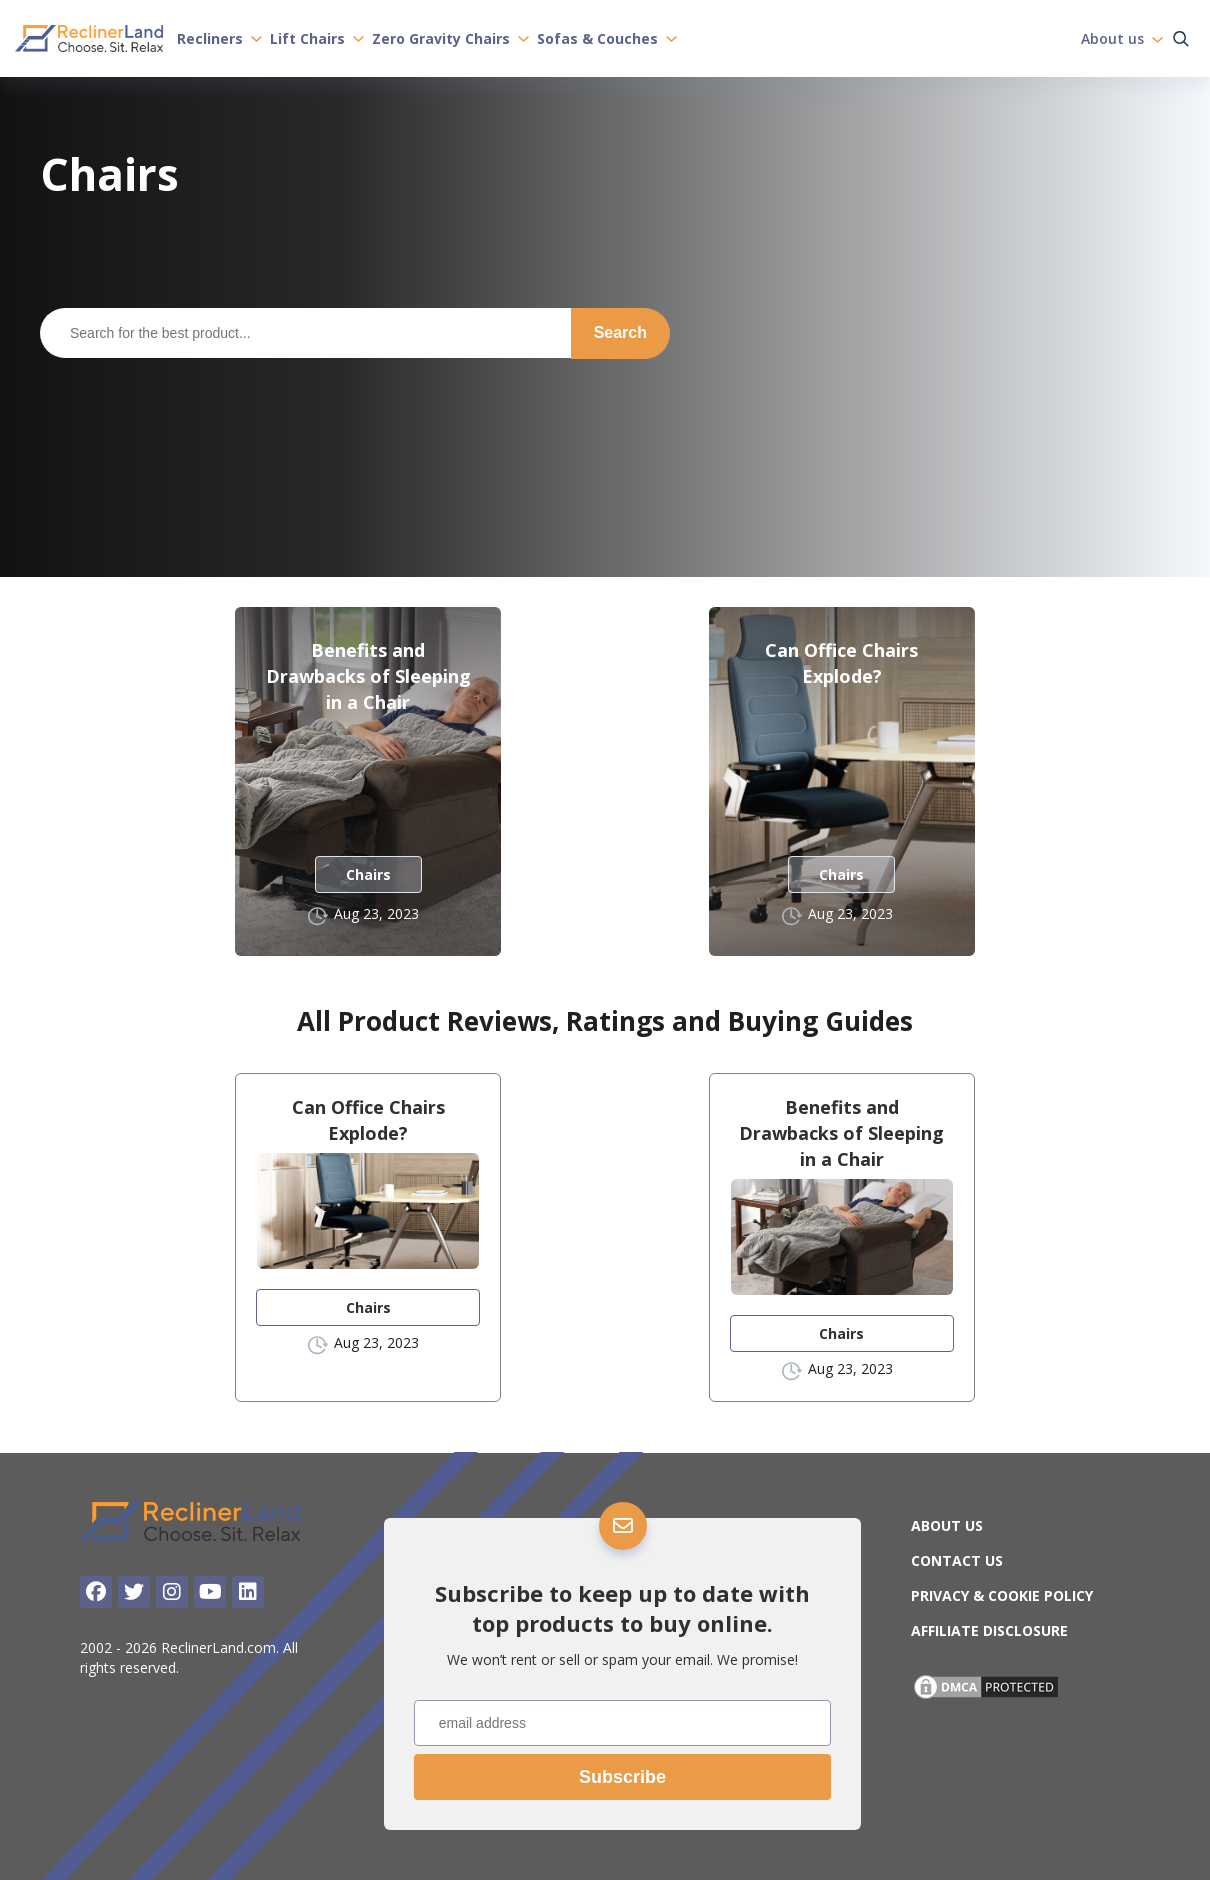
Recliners (219, 38)
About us (1122, 38)
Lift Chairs (317, 38)
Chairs (368, 874)
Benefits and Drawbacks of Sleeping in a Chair (368, 676)
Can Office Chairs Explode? (841, 663)
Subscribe (622, 1777)
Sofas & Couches (607, 38)
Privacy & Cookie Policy (1002, 1595)
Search (620, 332)
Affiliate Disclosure (989, 1630)
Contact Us (957, 1560)
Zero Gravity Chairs (450, 38)
